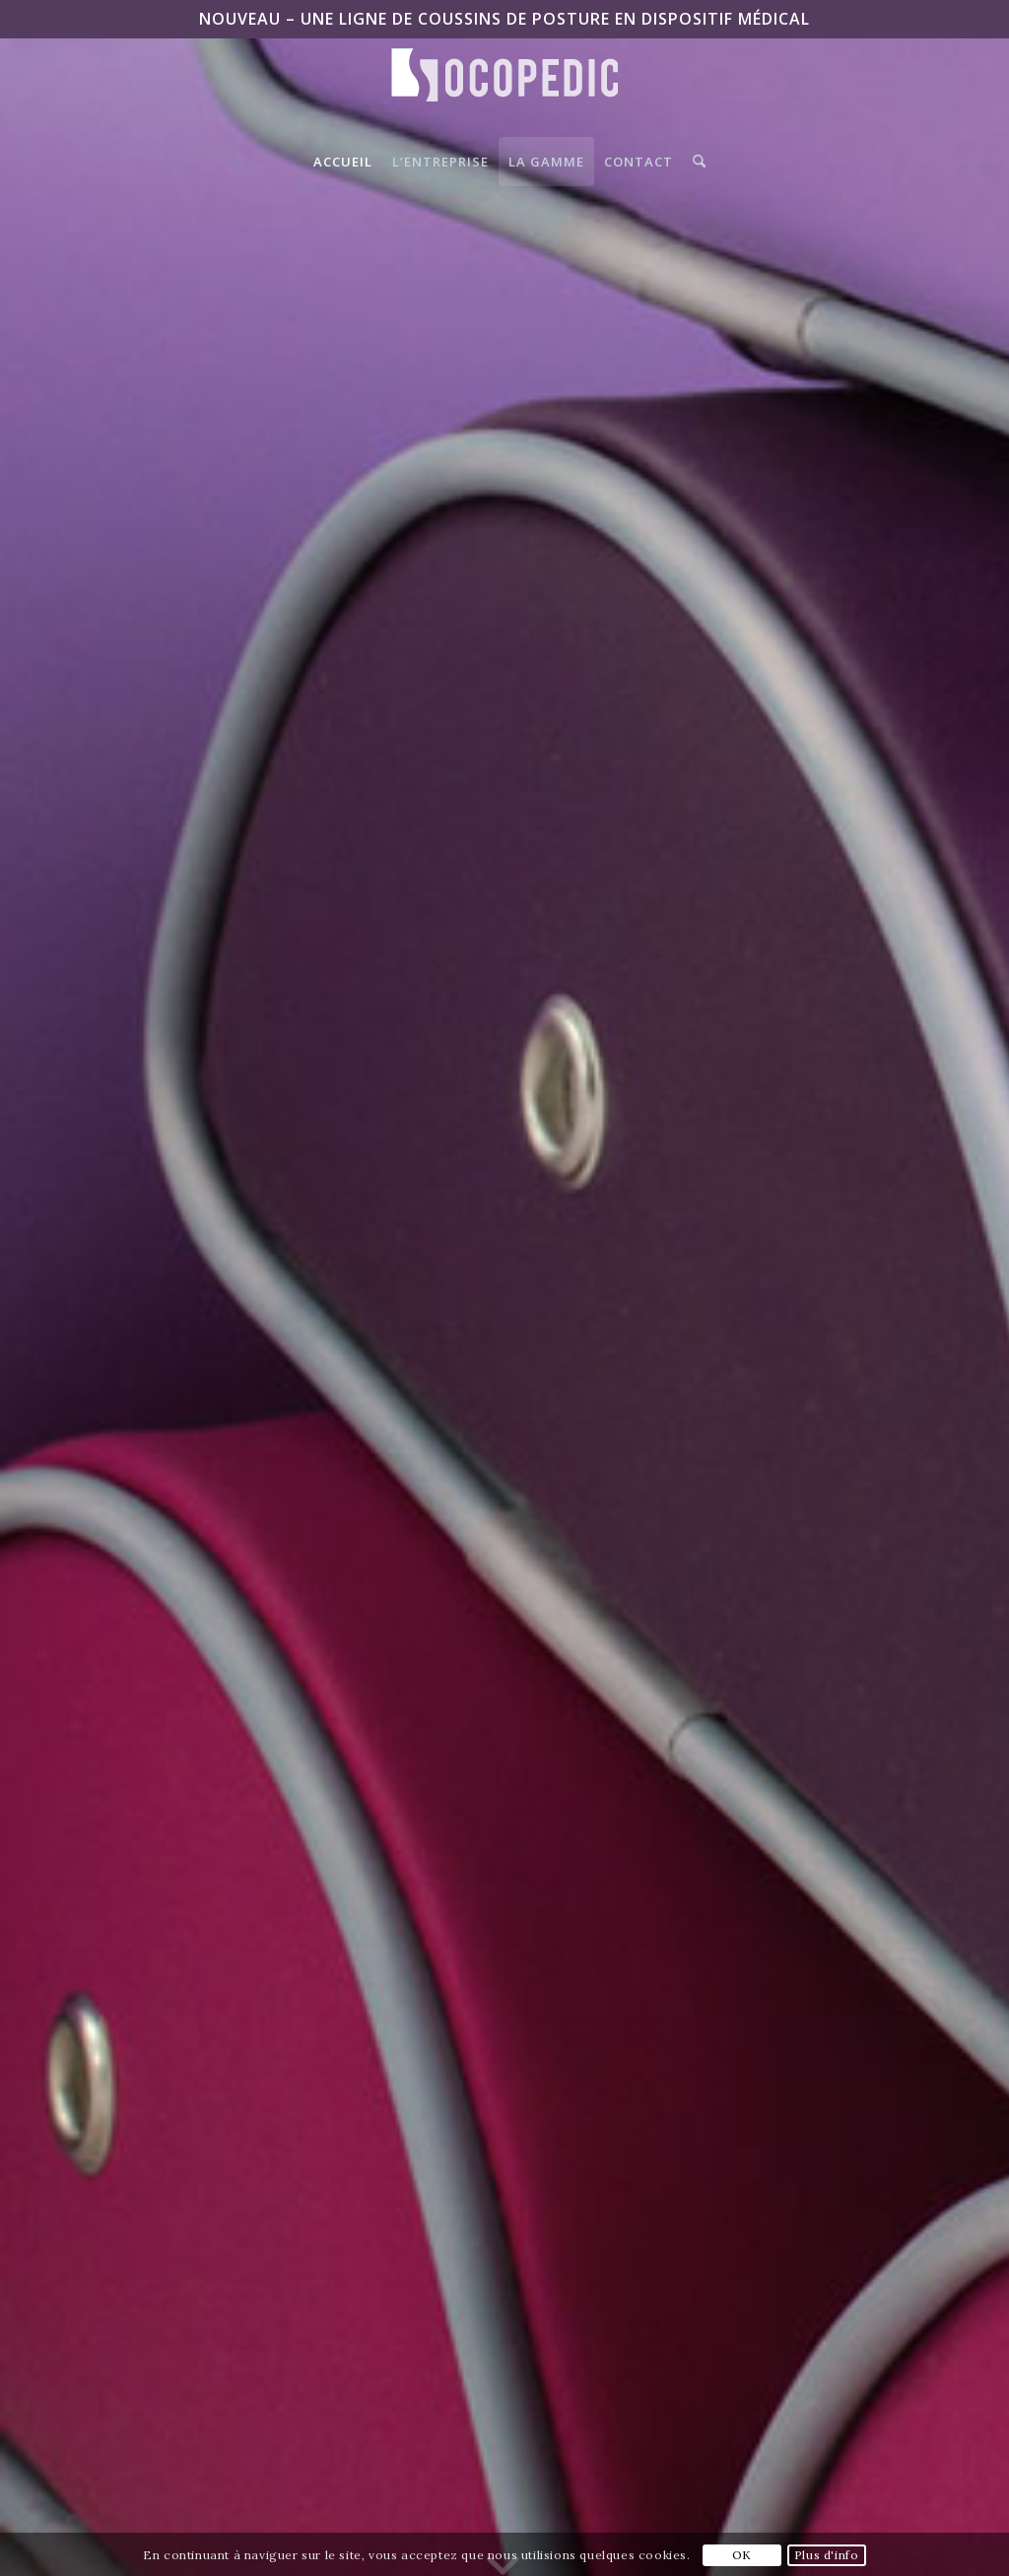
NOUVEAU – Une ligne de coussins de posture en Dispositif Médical (504, 19)
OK (742, 2554)
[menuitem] (342, 161)
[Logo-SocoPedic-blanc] (504, 92)
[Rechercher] (694, 161)
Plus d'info (826, 2554)
